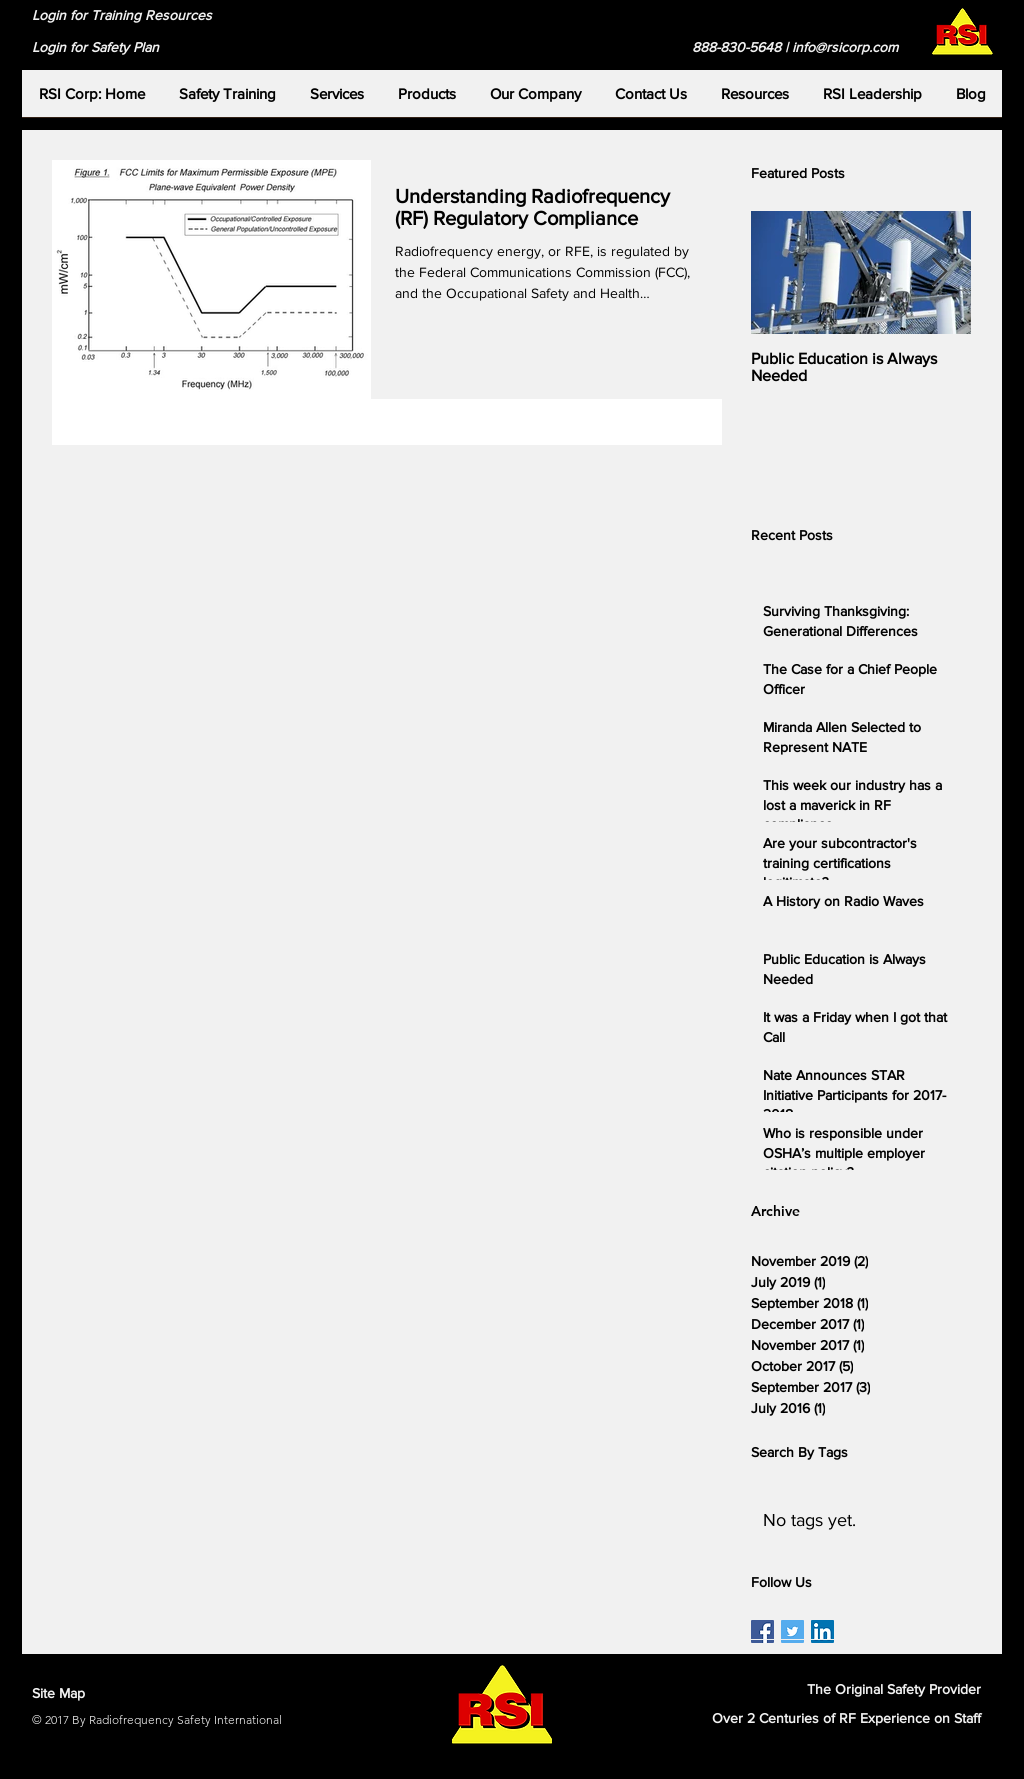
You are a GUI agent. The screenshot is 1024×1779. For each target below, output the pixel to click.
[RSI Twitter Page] (792, 1631)
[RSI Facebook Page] (762, 1631)
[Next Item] (939, 272)
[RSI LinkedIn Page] (822, 1631)
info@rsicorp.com (845, 47)
